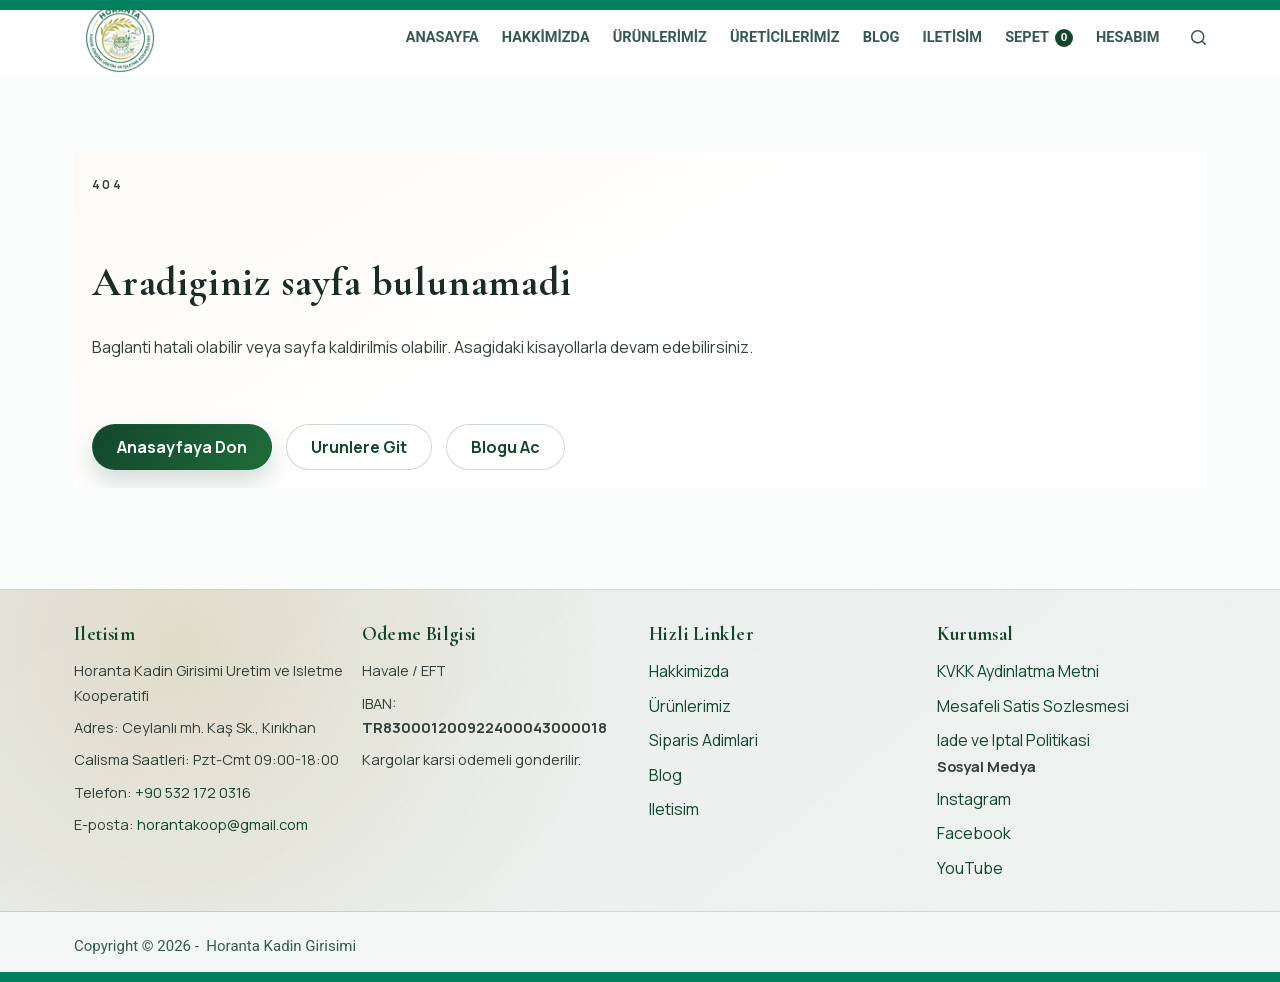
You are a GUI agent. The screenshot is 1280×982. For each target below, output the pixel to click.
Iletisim (952, 37)
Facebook (974, 833)
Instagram (974, 799)
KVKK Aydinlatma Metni (1018, 671)
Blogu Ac (505, 447)
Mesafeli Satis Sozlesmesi (1033, 706)
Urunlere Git (359, 447)
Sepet (1039, 37)
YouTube (970, 868)
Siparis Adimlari (703, 740)
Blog (881, 37)
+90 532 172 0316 (193, 792)
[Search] (1198, 37)
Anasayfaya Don (182, 447)
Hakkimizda (546, 37)
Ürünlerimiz (660, 37)
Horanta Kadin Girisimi (281, 946)
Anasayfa (442, 37)
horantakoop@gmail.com (222, 824)
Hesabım (1127, 37)
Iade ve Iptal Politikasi (1013, 740)
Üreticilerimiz (785, 37)
